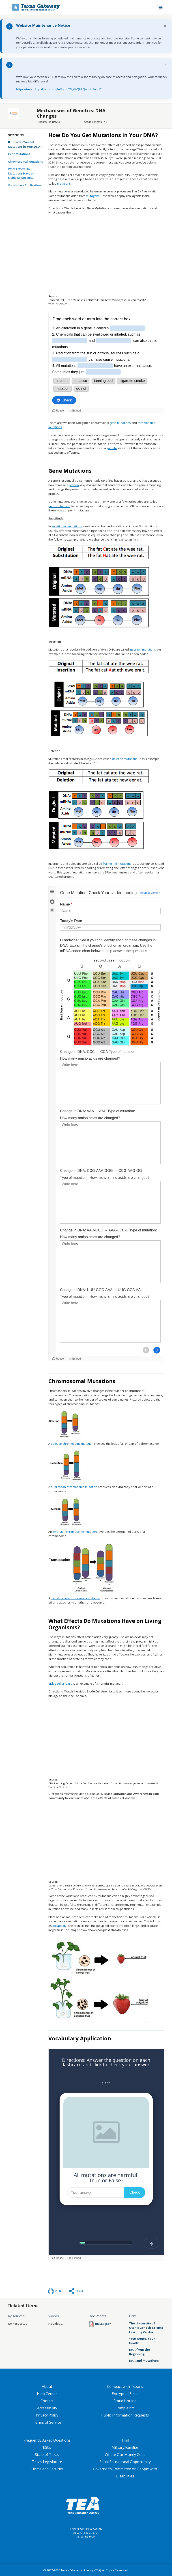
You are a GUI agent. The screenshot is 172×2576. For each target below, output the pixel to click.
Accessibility (47, 2408)
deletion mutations (125, 759)
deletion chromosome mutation (72, 1444)
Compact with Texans (125, 2386)
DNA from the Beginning (139, 2352)
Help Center (47, 2393)
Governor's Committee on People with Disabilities (125, 2472)
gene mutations (120, 423)
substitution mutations (67, 526)
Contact (47, 2400)
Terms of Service (47, 2422)
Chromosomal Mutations (25, 162)
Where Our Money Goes (125, 2454)
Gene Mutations (19, 154)
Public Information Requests (125, 2415)
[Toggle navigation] (160, 7)
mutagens (93, 196)
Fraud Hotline (125, 2400)
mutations (64, 183)
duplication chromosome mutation (74, 1487)
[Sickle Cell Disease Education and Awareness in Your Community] (106, 1839)
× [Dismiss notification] (165, 26)
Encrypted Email (125, 2393)
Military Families (125, 2447)
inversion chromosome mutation (75, 1532)
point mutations (59, 506)
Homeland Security (47, 2468)
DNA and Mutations (144, 2360)
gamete (112, 448)
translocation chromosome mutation (75, 1598)
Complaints (125, 2408)
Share (80, 2291)
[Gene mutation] (106, 253)
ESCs (47, 2447)
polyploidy (59, 1926)
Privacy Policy (47, 2415)
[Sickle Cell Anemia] (106, 1737)
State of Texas (47, 2454)
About (47, 2386)
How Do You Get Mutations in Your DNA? (25, 144)
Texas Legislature (47, 2461)
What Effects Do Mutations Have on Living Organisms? (21, 173)
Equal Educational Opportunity (125, 2461)
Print (58, 2291)
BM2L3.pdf (103, 2324)
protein (74, 485)
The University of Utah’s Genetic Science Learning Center (146, 2327)
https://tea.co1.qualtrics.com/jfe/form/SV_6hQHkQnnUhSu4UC (58, 89)
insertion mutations (142, 649)
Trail (125, 2440)
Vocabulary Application (24, 185)
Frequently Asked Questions (47, 2440)
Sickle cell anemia (60, 1683)
